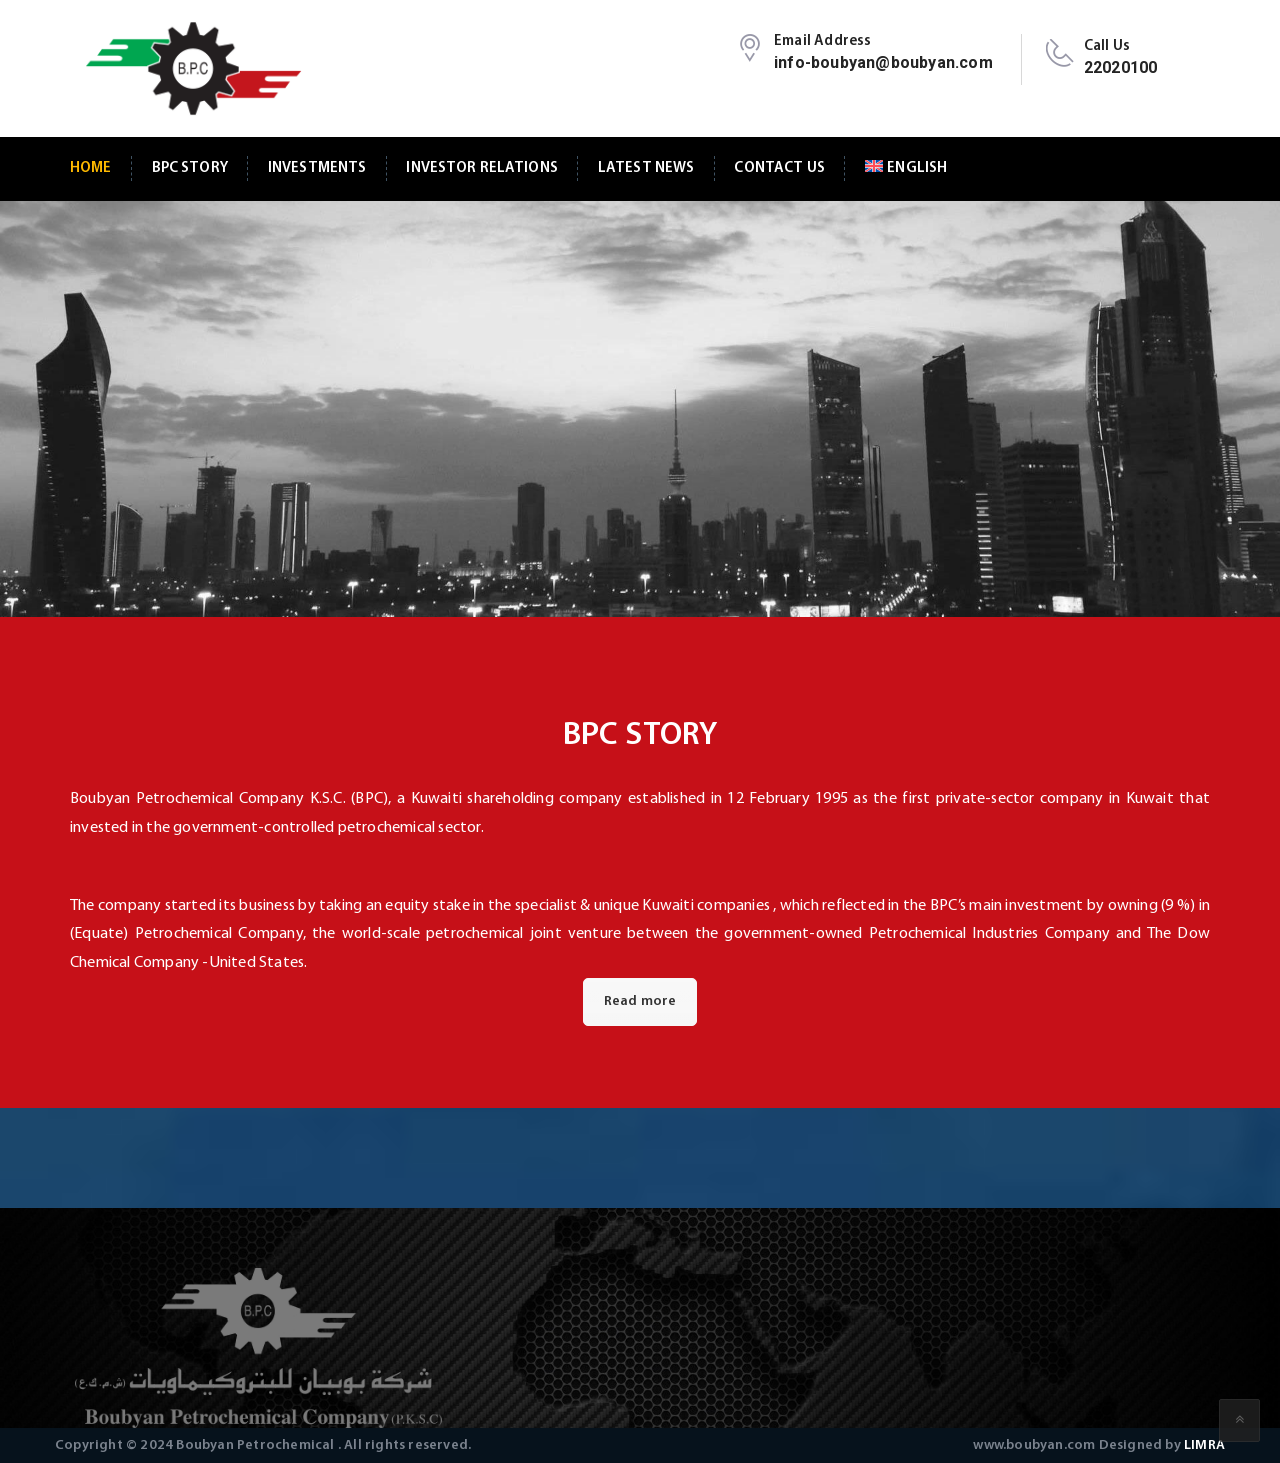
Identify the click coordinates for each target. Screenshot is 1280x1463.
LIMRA (1204, 1445)
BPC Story (190, 168)
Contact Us (779, 168)
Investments (317, 168)
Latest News (646, 168)
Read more (640, 1001)
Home (91, 168)
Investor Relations (482, 168)
